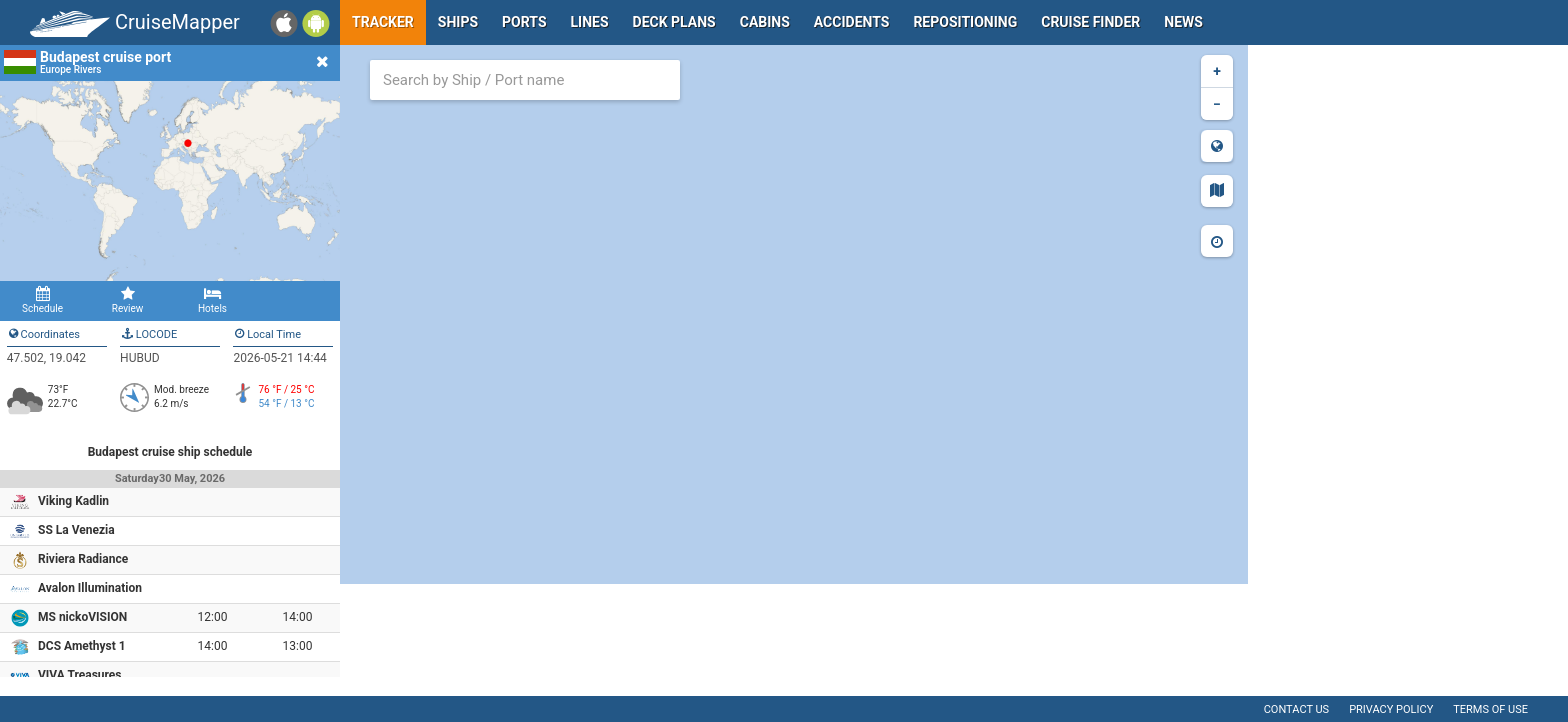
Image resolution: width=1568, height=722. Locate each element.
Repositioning (965, 22)
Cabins (765, 22)
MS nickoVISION (82, 617)
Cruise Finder (1090, 22)
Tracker (383, 22)
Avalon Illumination (90, 588)
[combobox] (525, 80)
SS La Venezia (76, 530)
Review (127, 300)
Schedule (42, 300)
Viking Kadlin (73, 501)
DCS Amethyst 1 (82, 646)
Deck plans (674, 22)
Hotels (212, 300)
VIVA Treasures (80, 675)
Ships (458, 22)
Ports (524, 22)
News (1183, 22)
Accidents (852, 22)
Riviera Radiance (83, 559)
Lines (590, 22)
